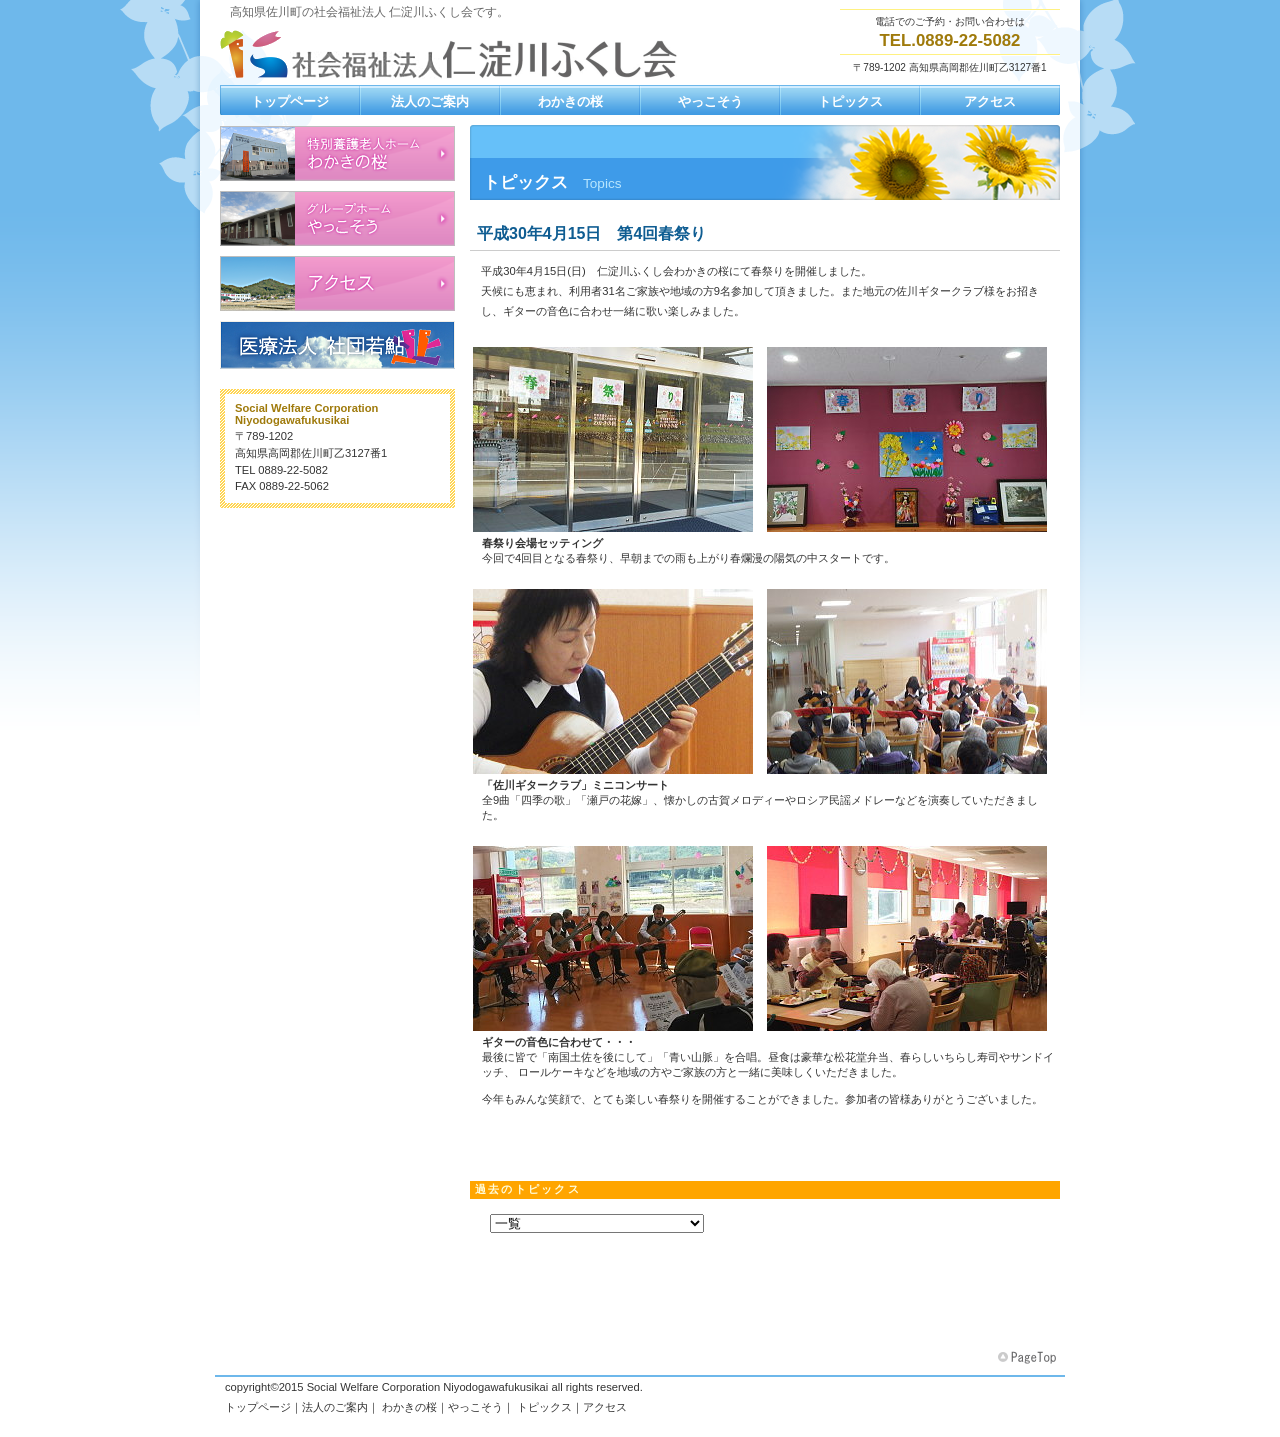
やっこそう (475, 1407)
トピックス (544, 1407)
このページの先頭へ (1029, 1358)
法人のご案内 (335, 1407)
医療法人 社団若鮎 (337, 345)
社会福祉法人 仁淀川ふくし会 (455, 54)
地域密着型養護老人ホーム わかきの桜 (337, 153)
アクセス (337, 283)
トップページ (258, 1407)
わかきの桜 (409, 1407)
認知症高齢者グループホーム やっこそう (337, 218)
